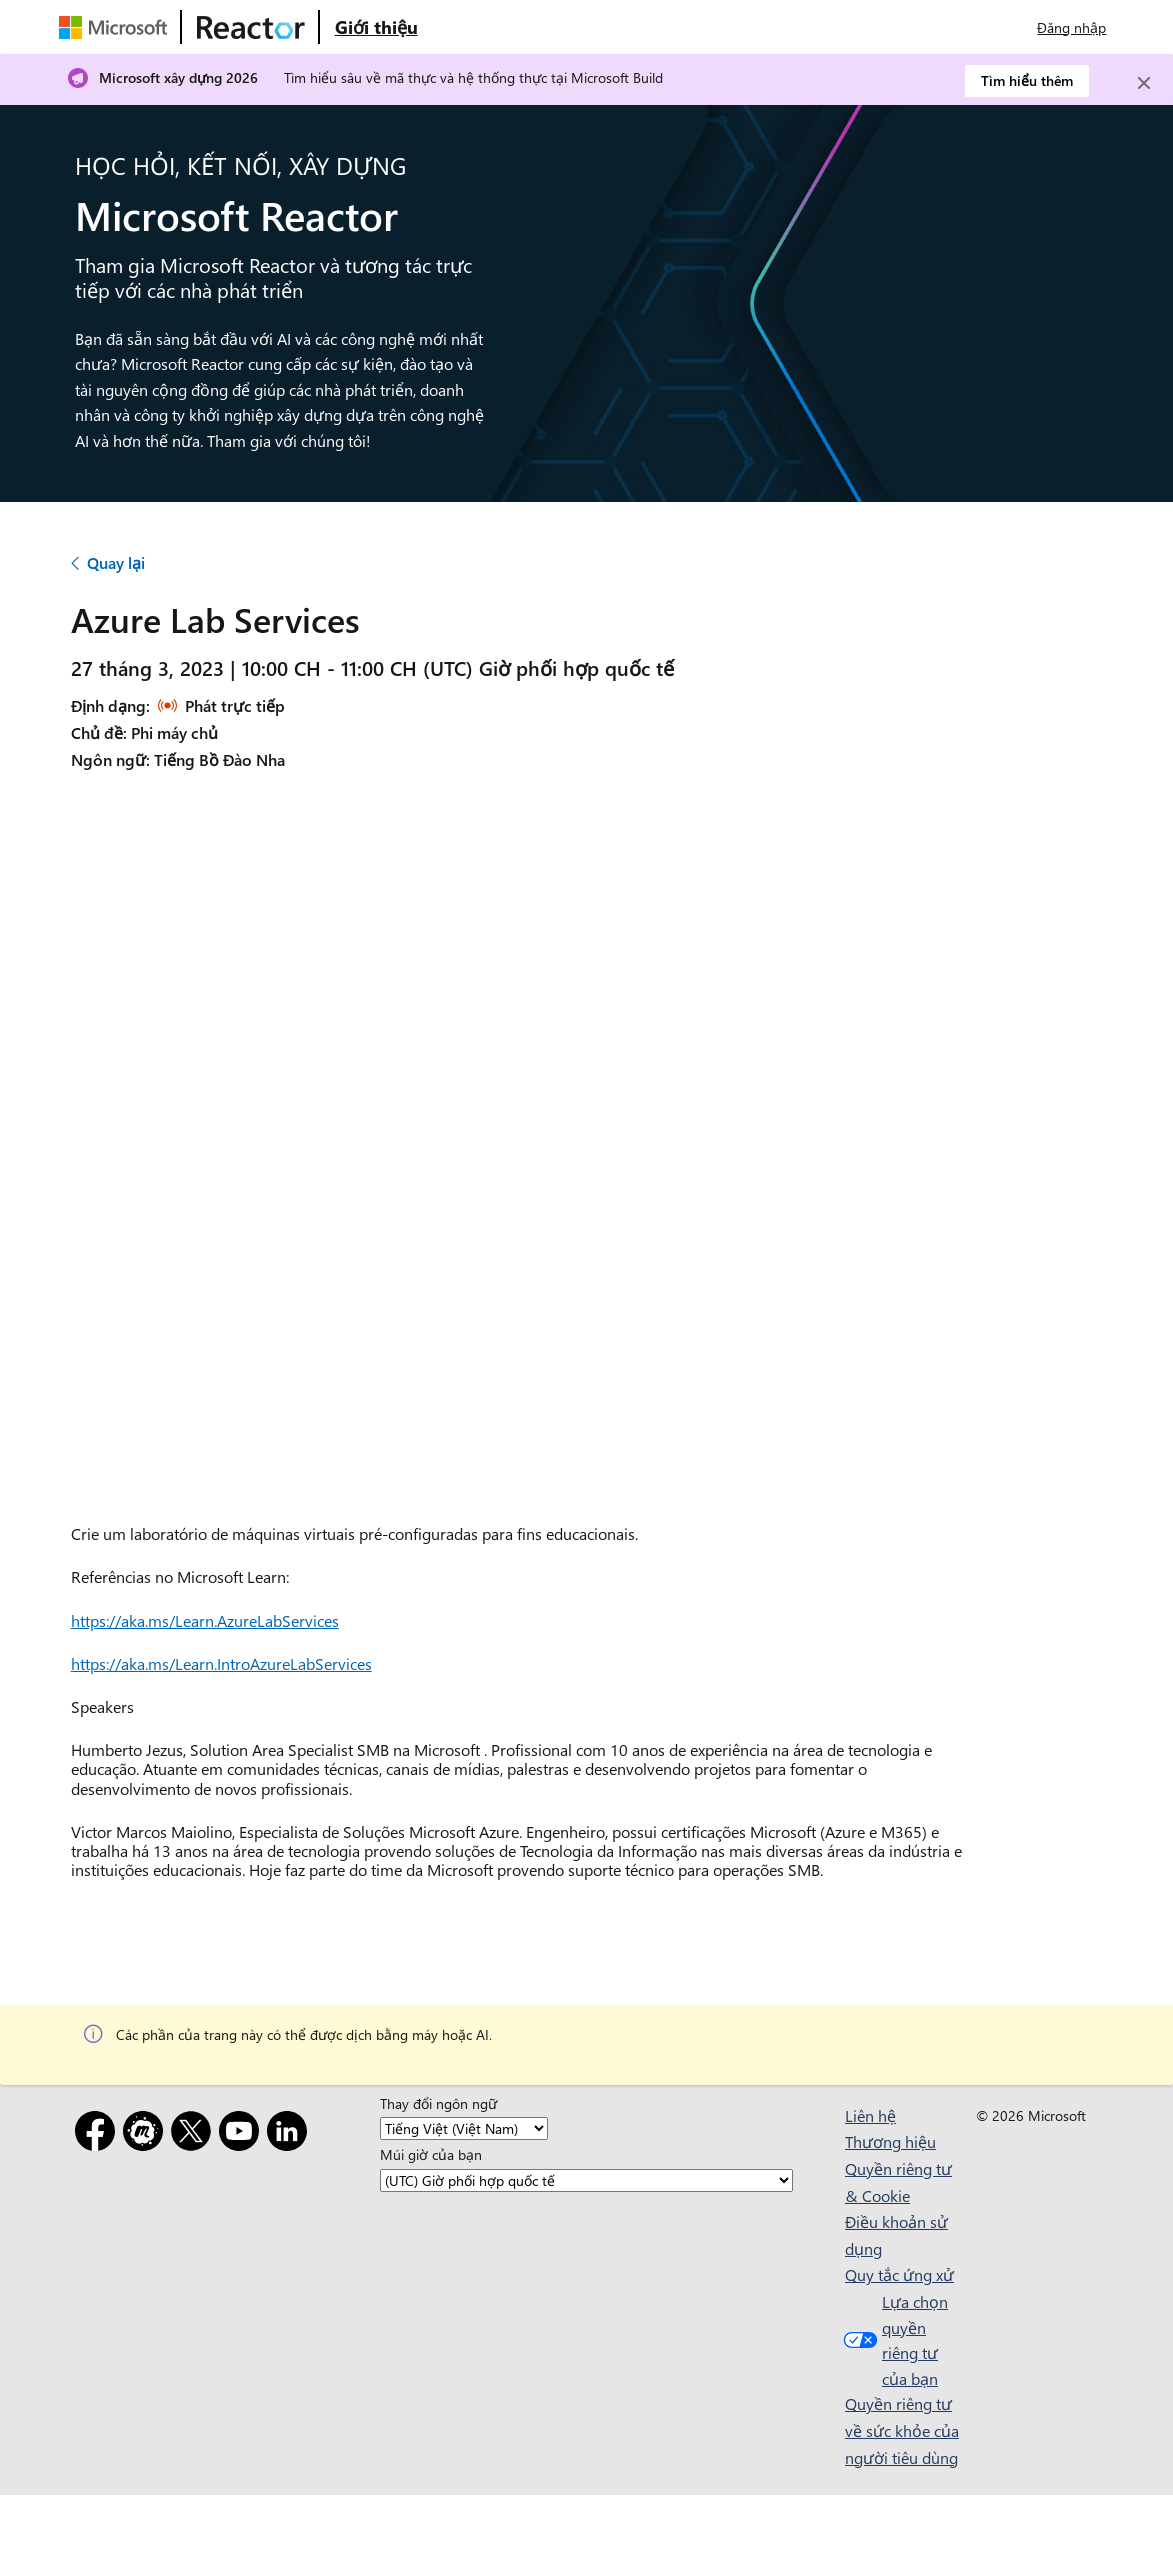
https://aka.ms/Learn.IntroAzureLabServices (221, 1663)
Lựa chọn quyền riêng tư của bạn (893, 2340)
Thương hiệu (890, 2141)
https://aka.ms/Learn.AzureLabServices (205, 1620)
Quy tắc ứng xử (899, 2274)
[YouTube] (243, 2134)
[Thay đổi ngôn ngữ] (464, 2128)
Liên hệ (870, 2115)
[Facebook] (99, 2134)
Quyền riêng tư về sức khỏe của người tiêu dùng (902, 2430)
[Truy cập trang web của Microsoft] (117, 27)
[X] (195, 2134)
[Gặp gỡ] (147, 2134)
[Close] (1144, 83)
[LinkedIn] (291, 2134)
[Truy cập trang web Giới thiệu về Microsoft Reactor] (376, 27)
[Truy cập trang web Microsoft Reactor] (251, 27)
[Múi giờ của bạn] (586, 2180)
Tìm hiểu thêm (1027, 80)
